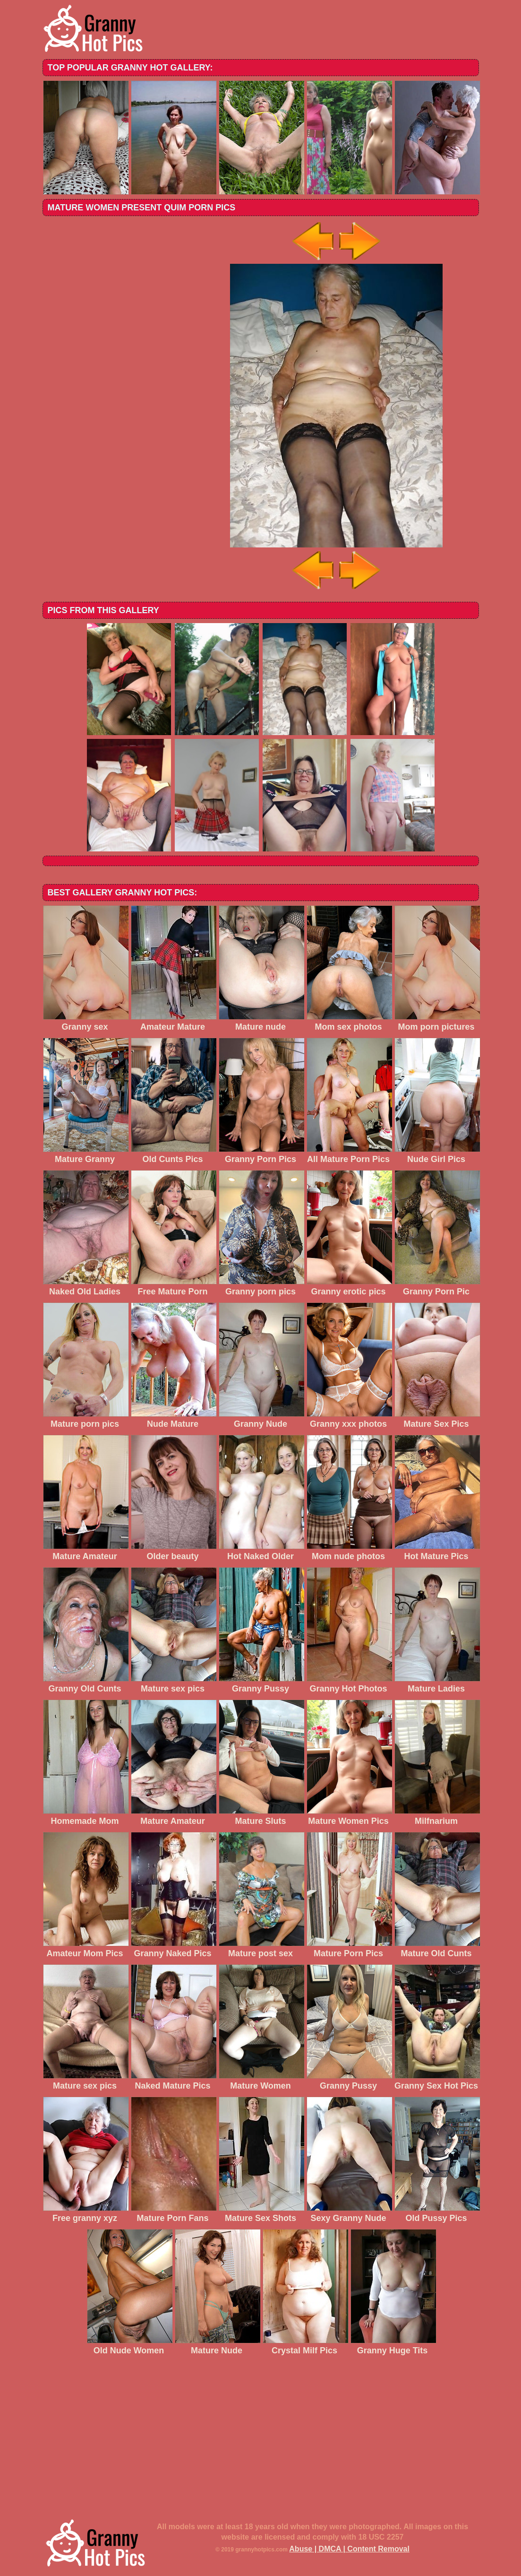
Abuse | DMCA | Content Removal (349, 2549)
